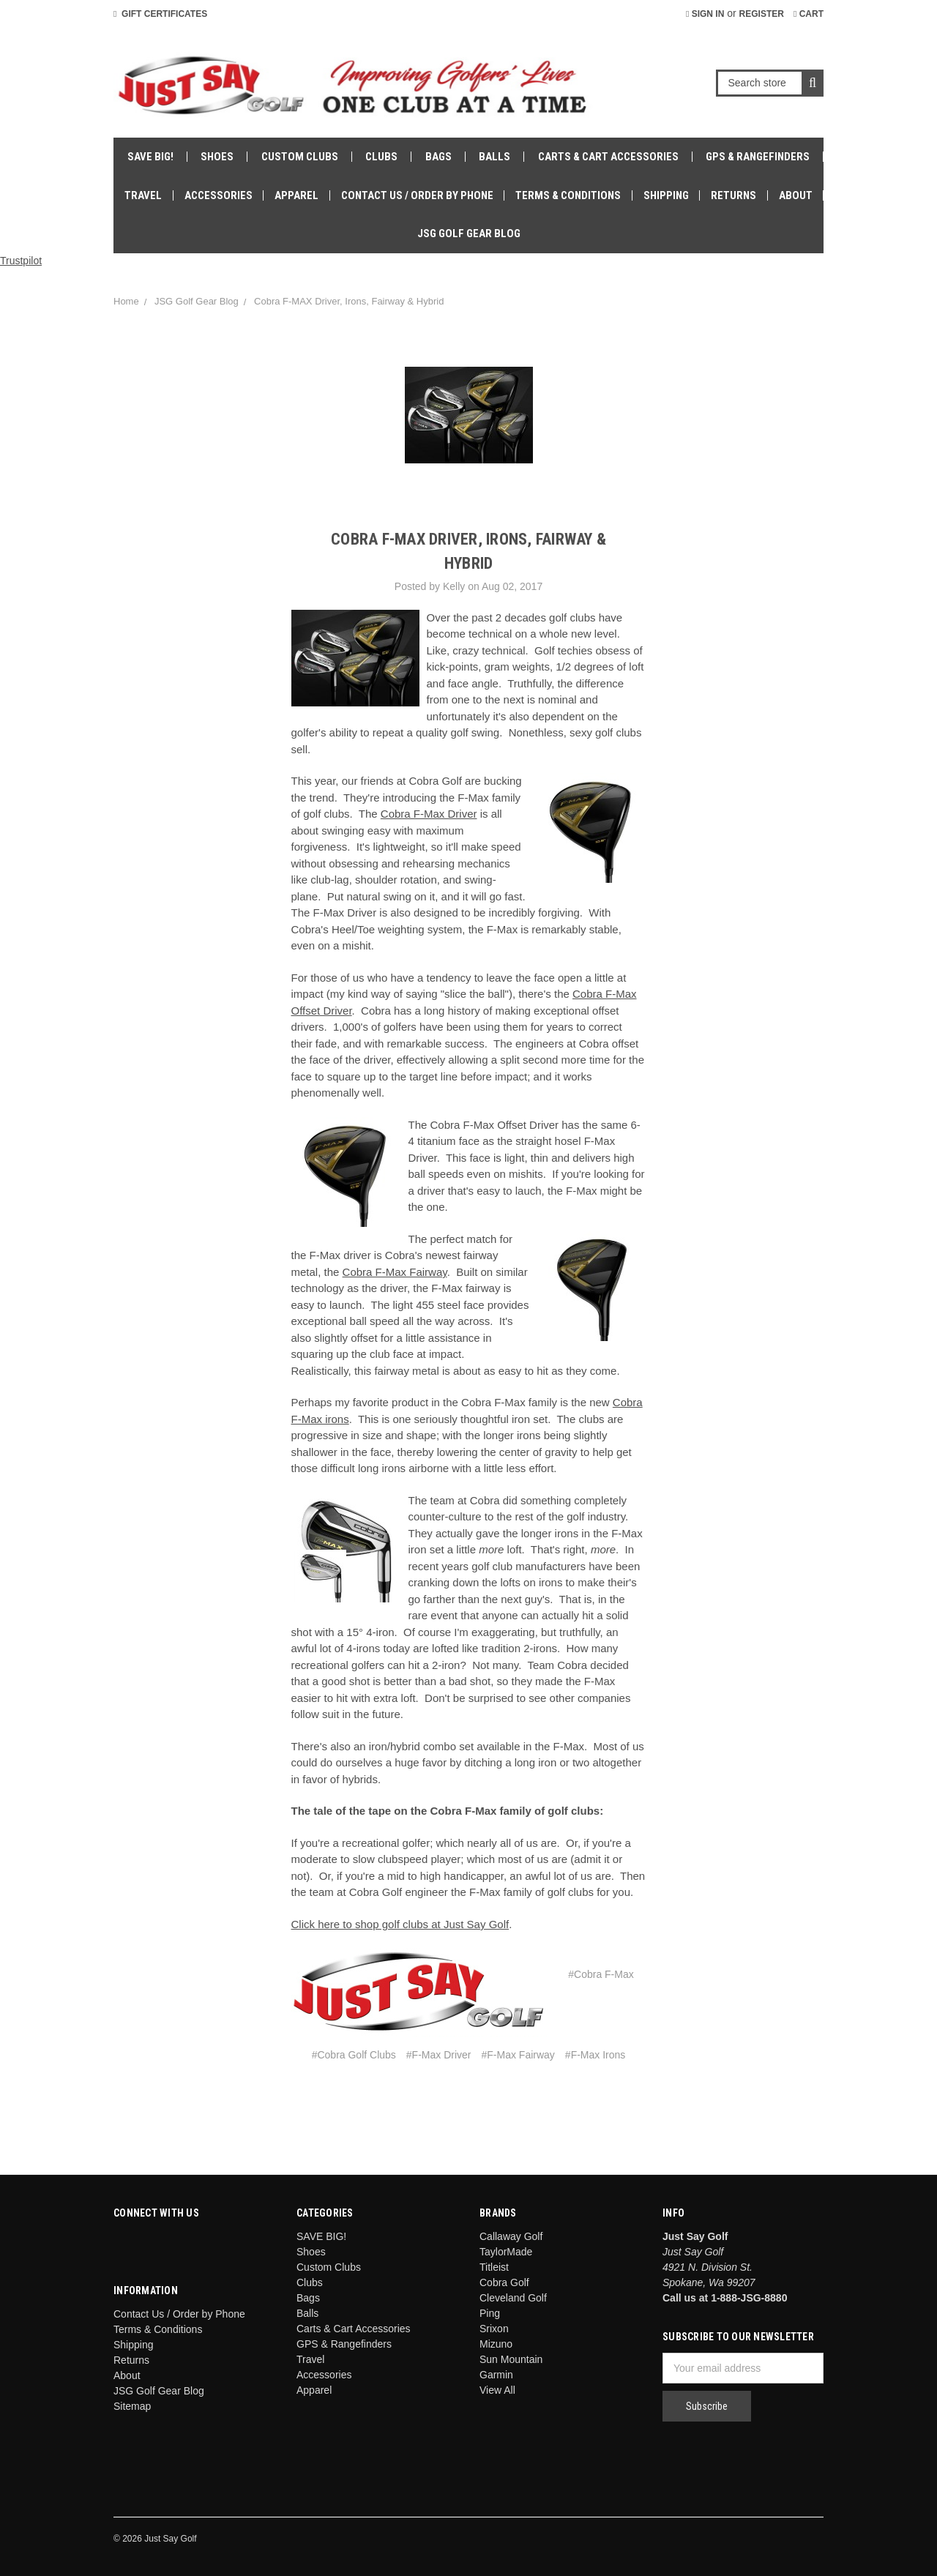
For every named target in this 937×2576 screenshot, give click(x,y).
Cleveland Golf (513, 2298)
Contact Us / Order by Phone (417, 195)
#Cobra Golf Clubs (354, 2055)
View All (497, 2390)
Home (126, 301)
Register (761, 14)
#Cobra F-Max (600, 1974)
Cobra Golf (504, 2282)
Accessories (218, 195)
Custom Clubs (299, 156)
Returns (733, 195)
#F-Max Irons (595, 2055)
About (796, 195)
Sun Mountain (510, 2359)
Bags (438, 156)
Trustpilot (21, 260)
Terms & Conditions (568, 195)
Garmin (496, 2375)
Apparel (296, 195)
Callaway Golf (510, 2236)
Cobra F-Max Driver (429, 813)
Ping (489, 2313)
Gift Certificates (160, 14)
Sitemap (132, 2406)
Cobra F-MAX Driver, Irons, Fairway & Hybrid (349, 301)
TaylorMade (505, 2252)
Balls (494, 156)
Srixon (494, 2328)
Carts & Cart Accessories (608, 156)
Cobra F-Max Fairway (395, 1272)
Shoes (217, 156)
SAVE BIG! (150, 156)
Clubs (381, 156)
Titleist (494, 2267)
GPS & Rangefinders (758, 156)
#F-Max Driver (438, 2055)
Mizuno (495, 2344)
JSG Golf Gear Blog (468, 233)
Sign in (705, 14)
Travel (143, 195)
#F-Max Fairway (518, 2055)
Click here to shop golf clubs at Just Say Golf (400, 1924)
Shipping (666, 195)
